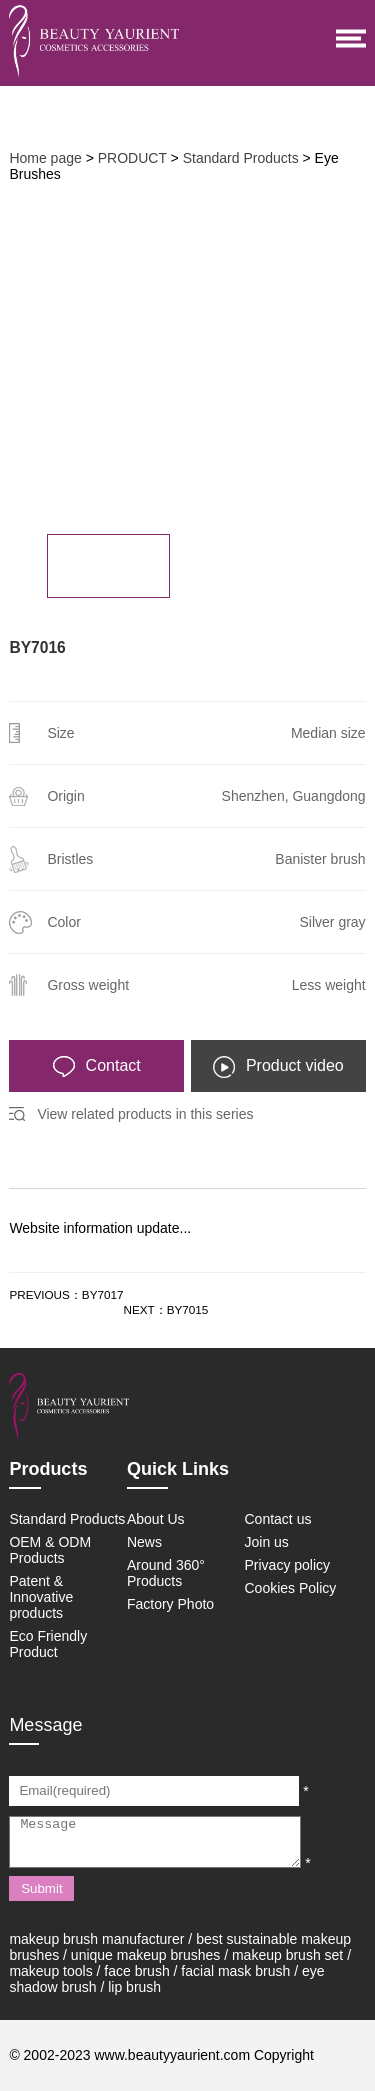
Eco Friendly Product (48, 1644)
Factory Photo (170, 1604)
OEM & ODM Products (50, 1550)
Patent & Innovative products (41, 1597)
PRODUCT (132, 158)
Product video (278, 1067)
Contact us (278, 1519)
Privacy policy (288, 1565)
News (144, 1542)
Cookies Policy (291, 1588)
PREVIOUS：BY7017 (66, 1294)
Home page (45, 158)
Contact (97, 1067)
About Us (156, 1519)
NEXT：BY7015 (166, 1309)
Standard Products (241, 158)
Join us (267, 1542)
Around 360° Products (166, 1573)
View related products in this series (145, 1114)
